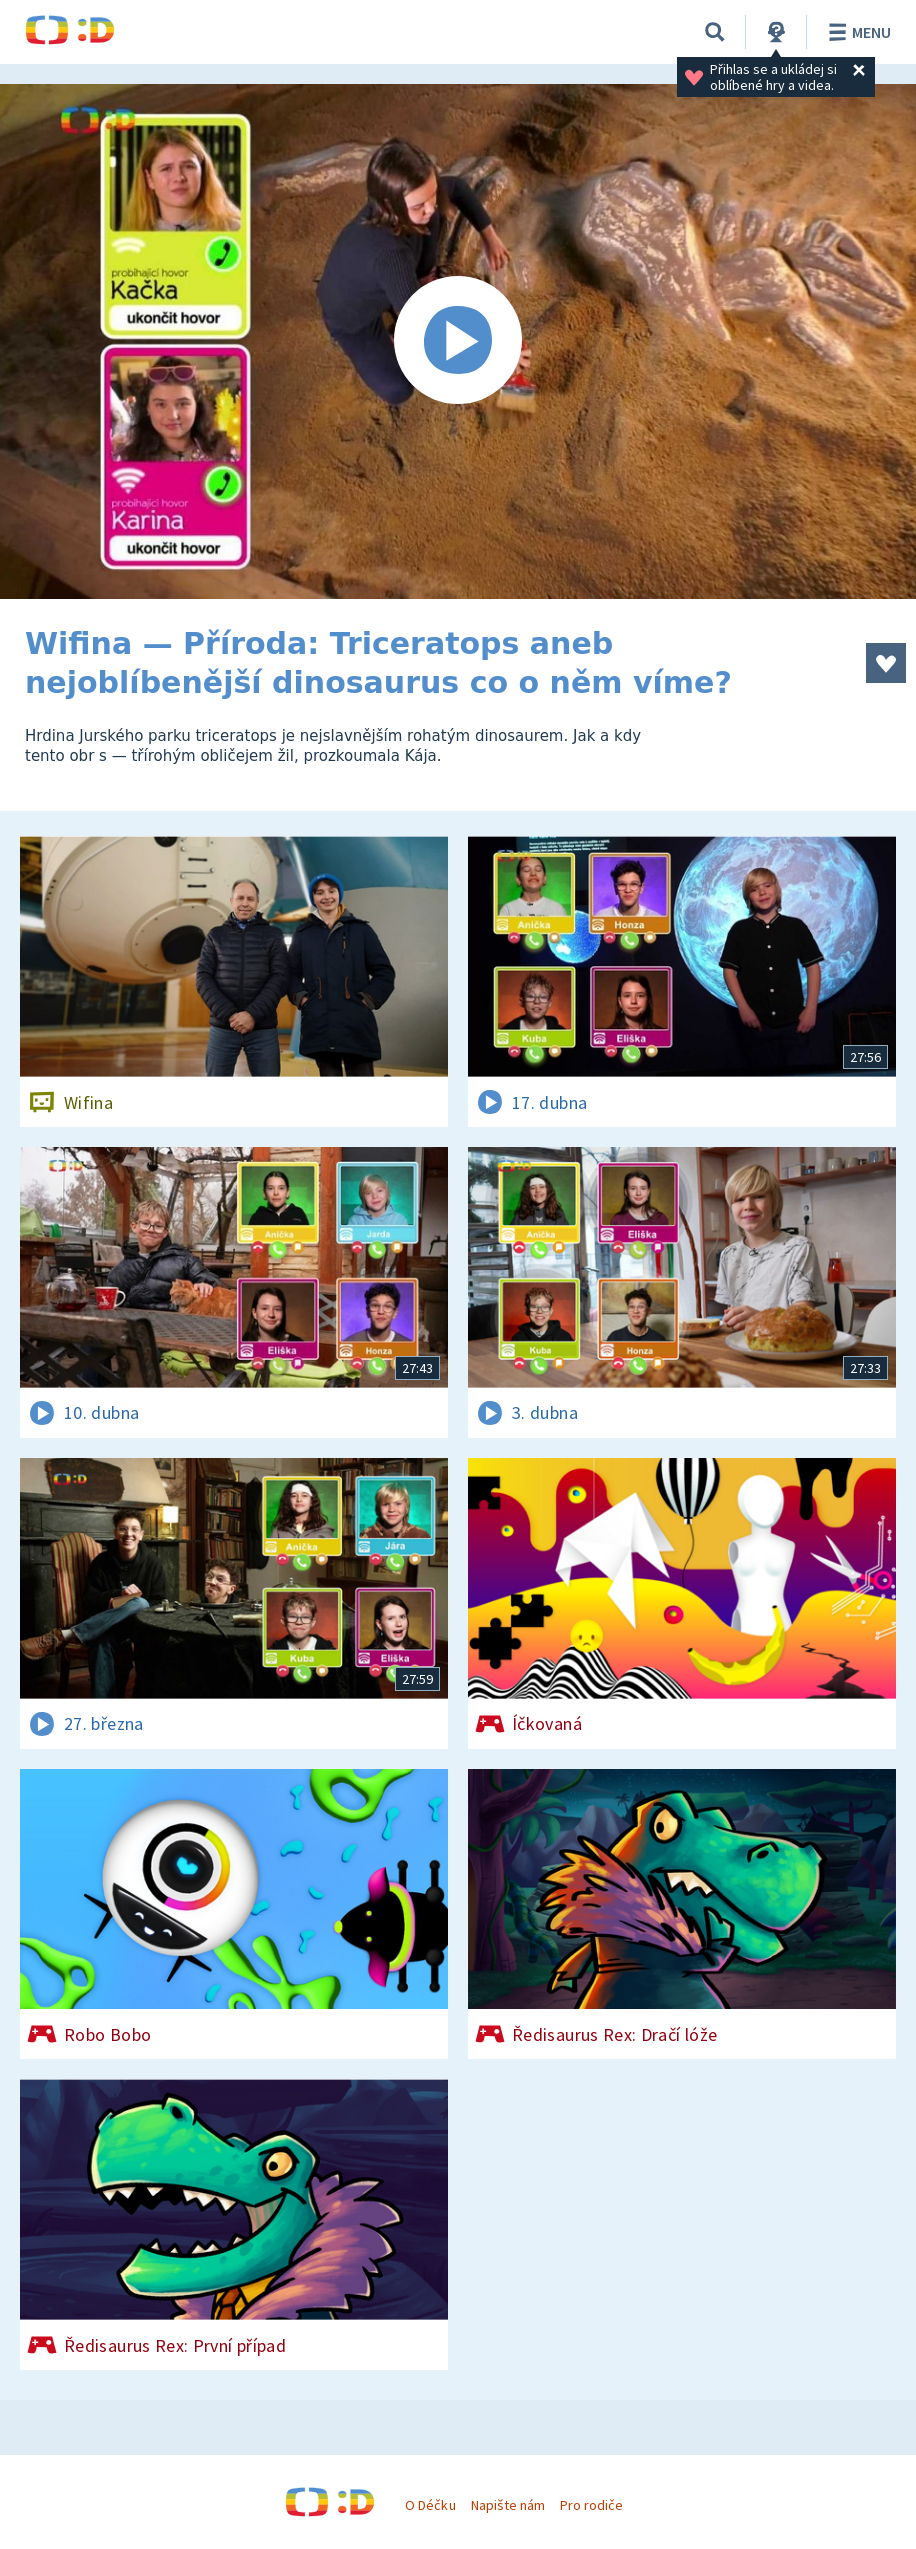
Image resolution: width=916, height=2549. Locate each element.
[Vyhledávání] (715, 32)
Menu (856, 32)
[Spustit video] (458, 341)
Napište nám (508, 2505)
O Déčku (430, 2505)
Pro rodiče (591, 2505)
